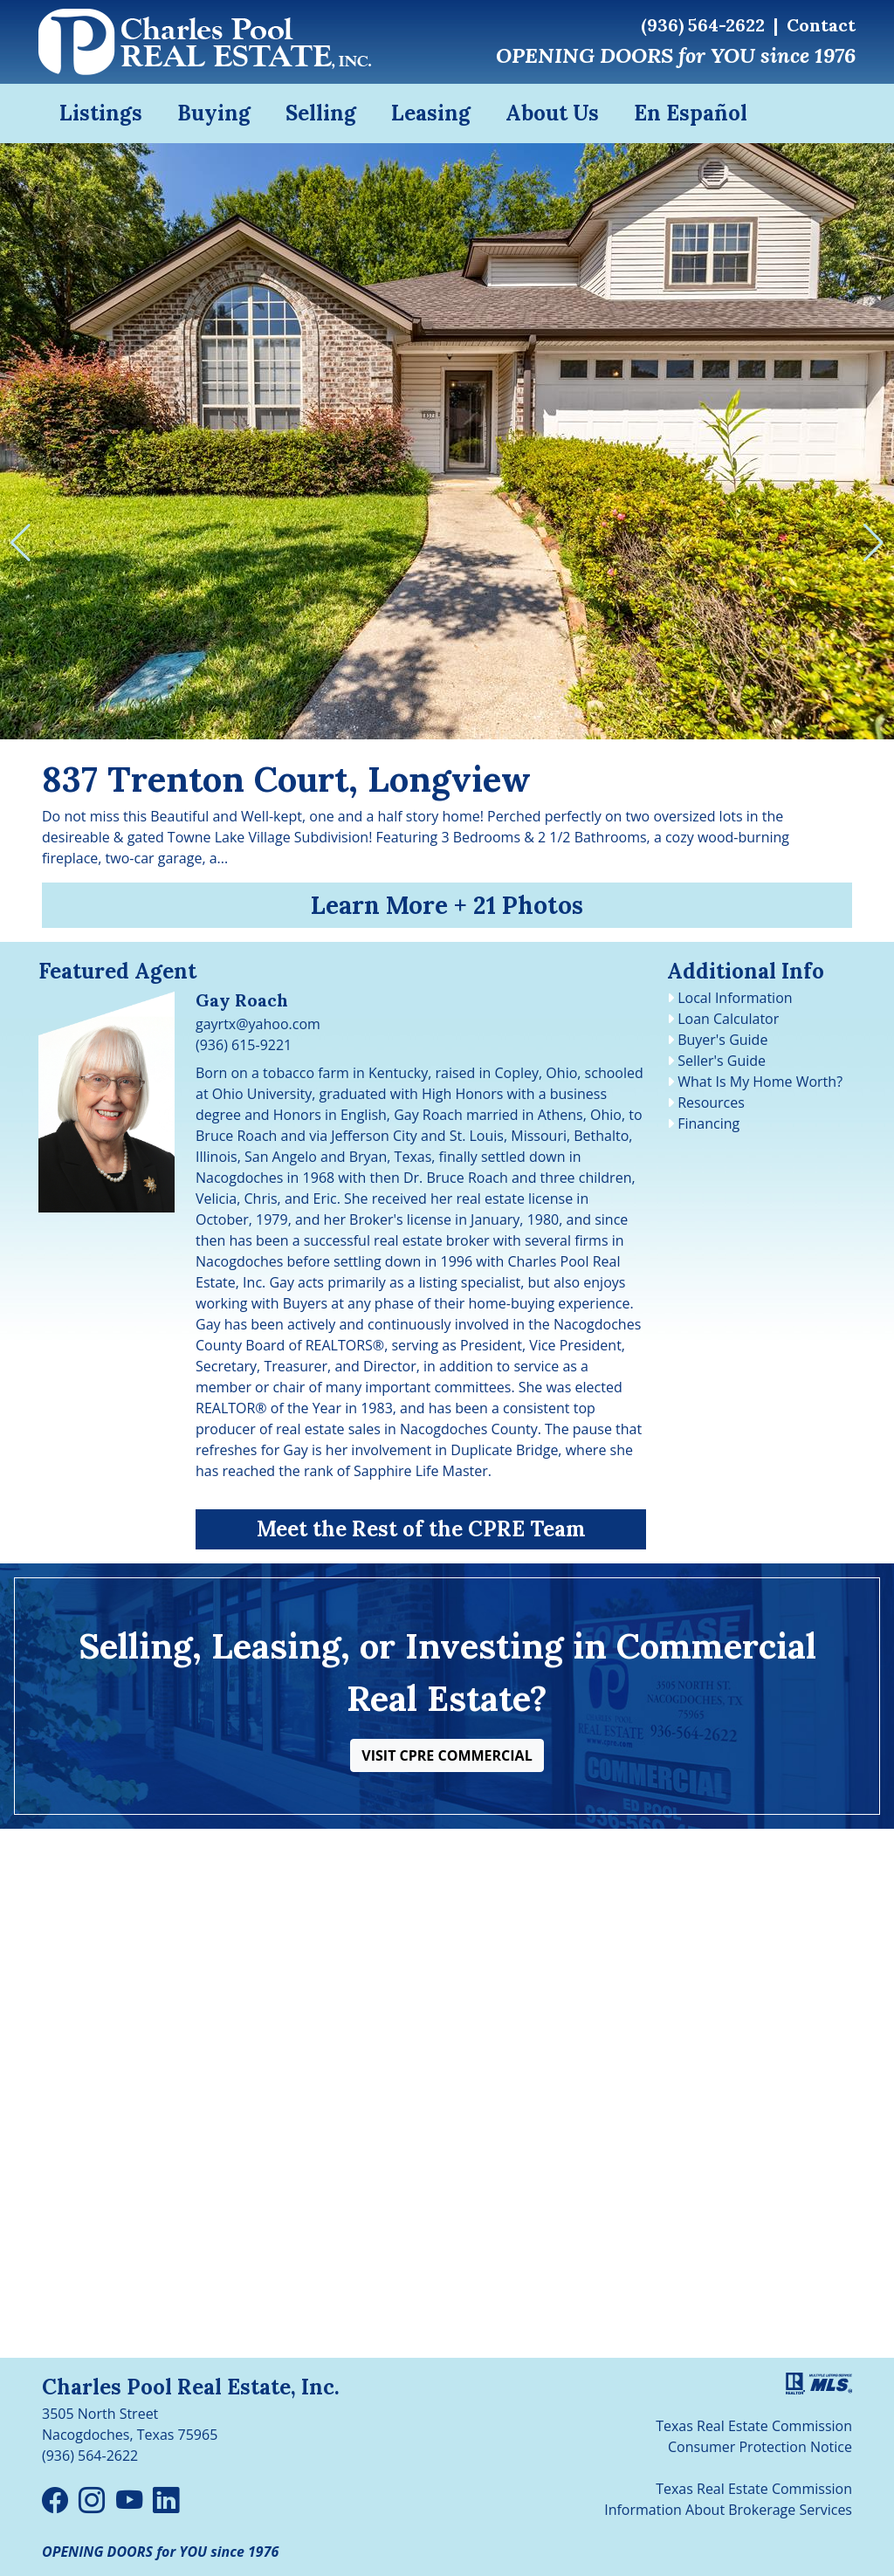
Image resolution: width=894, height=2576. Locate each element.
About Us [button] (552, 113)
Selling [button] (320, 113)
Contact (821, 25)
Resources (711, 1102)
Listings (100, 113)
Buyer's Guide (722, 1039)
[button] (446, 1755)
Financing (708, 1123)
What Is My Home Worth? (759, 1081)
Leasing (431, 113)
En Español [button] (690, 113)
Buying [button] (214, 113)
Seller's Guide (721, 1060)
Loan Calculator (728, 1018)
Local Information (734, 997)
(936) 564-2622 (703, 25)
